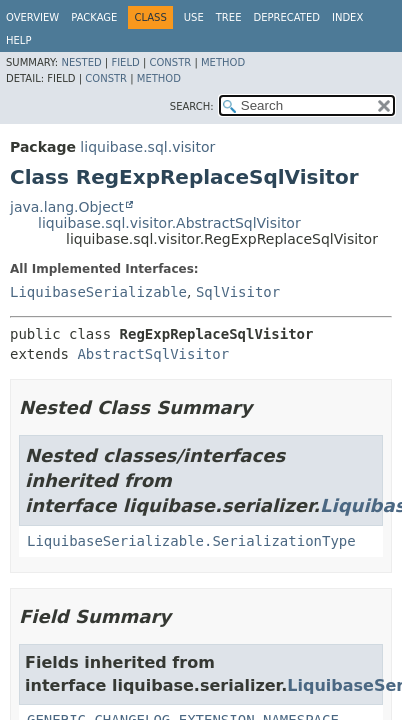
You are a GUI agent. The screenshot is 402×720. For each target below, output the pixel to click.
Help (18, 40)
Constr (170, 62)
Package (94, 17)
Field (125, 62)
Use (194, 17)
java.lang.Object (67, 207)
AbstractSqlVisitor (153, 354)
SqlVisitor (238, 292)
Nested (81, 62)
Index (347, 17)
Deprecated (286, 17)
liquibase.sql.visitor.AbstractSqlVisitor (169, 223)
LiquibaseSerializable (98, 292)
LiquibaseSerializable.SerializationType (191, 541)
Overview (32, 17)
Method (223, 62)
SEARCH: (192, 106)
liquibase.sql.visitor (147, 147)
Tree (229, 17)
